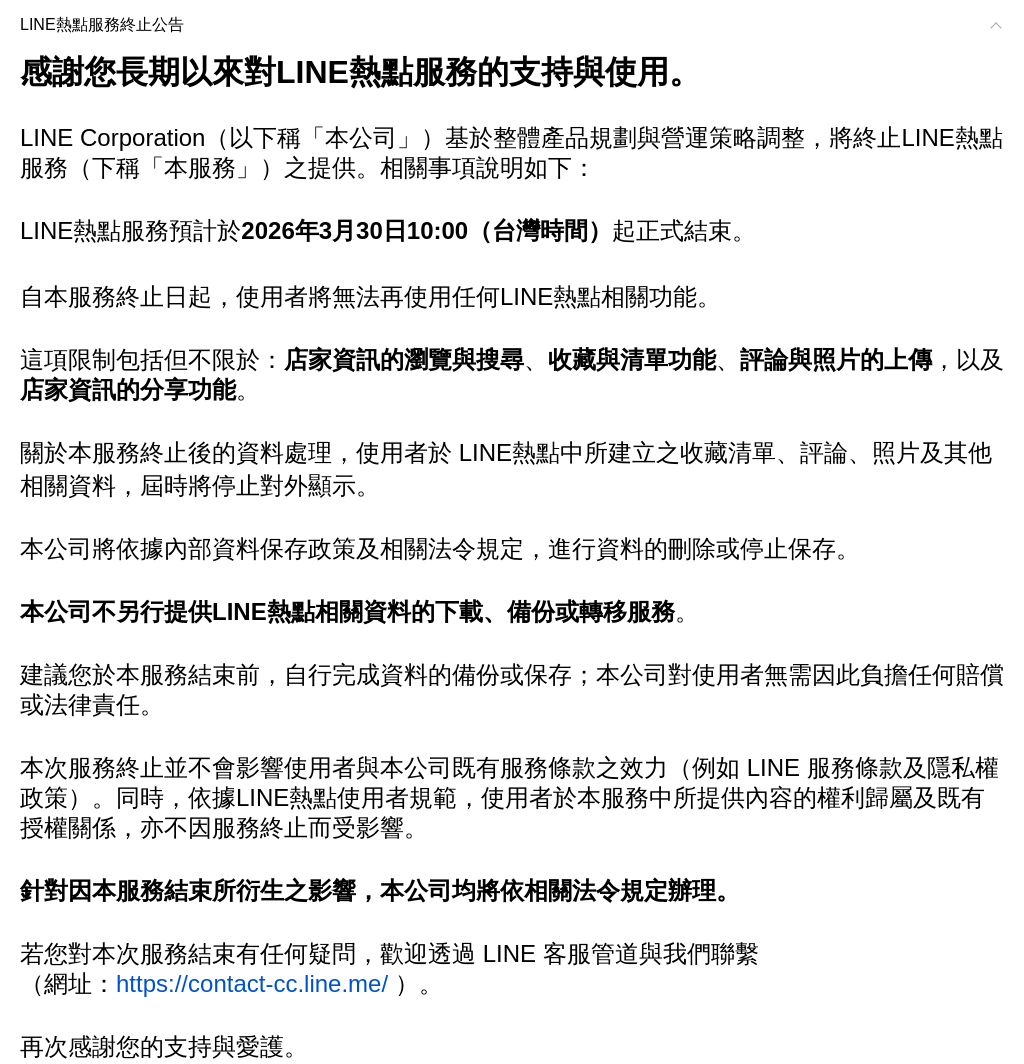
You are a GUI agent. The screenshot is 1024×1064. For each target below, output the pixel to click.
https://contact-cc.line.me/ (252, 983)
